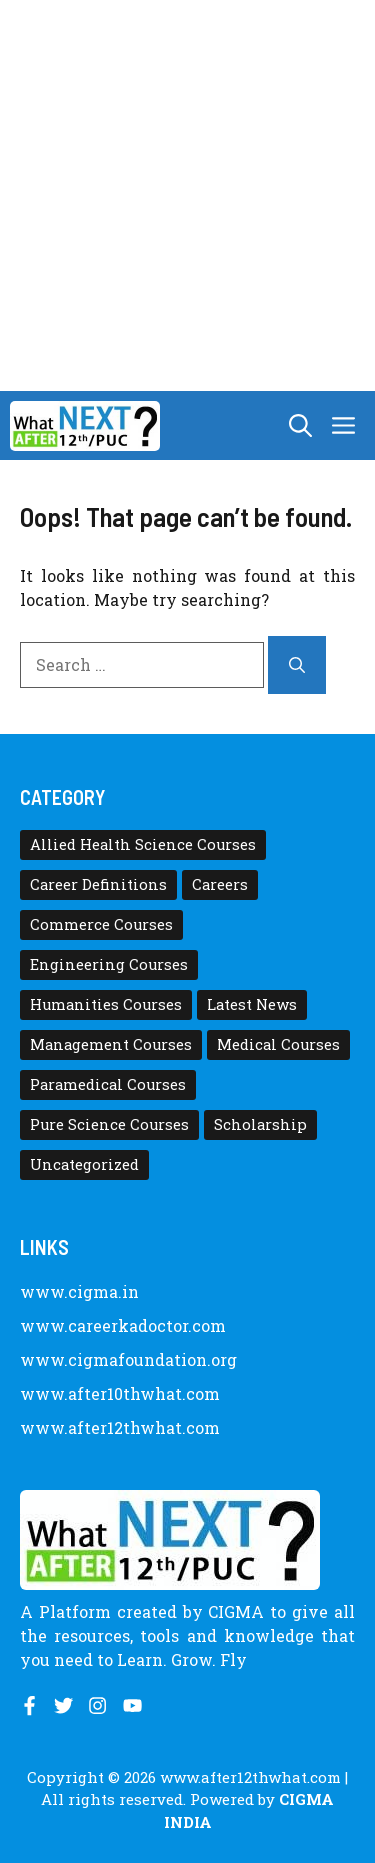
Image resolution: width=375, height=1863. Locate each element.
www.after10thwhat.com (120, 1393)
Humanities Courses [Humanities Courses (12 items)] (106, 1004)
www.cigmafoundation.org (128, 1359)
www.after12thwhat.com (120, 1427)
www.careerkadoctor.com (123, 1325)
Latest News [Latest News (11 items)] (252, 1004)
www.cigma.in (79, 1291)
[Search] (297, 665)
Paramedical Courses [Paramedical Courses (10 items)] (108, 1084)
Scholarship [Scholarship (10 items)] (260, 1124)
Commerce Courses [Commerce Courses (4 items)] (101, 924)
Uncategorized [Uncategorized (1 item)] (84, 1164)
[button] (300, 425)
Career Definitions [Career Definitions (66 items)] (98, 884)
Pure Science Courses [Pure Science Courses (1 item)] (109, 1124)
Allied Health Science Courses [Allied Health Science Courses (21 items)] (143, 844)
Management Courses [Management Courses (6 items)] (111, 1044)
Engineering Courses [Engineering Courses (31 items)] (109, 964)
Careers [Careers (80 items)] (220, 884)
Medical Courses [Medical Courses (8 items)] (278, 1044)
